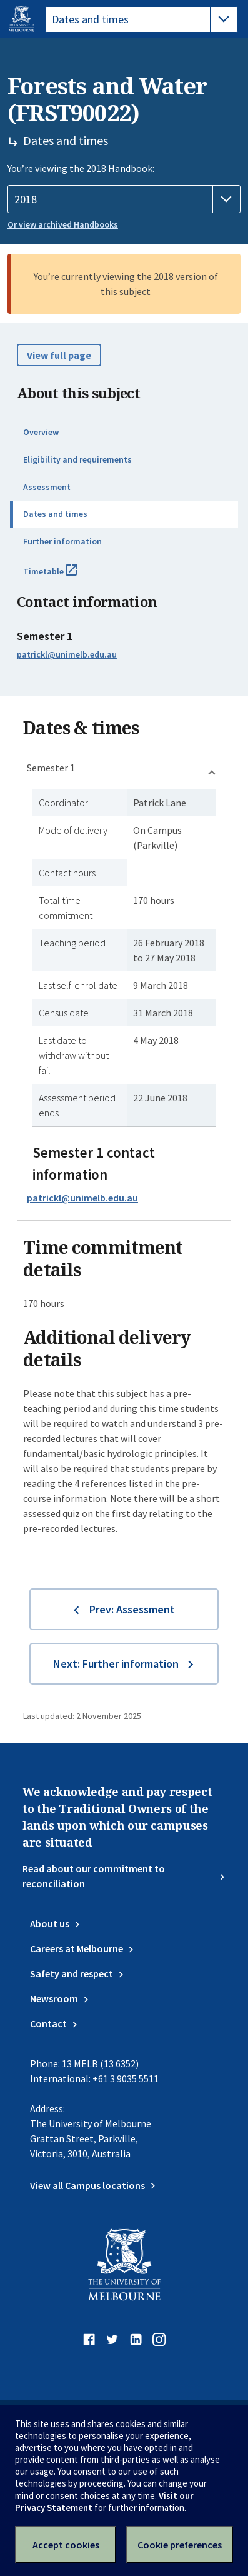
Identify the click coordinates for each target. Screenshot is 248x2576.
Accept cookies (65, 2544)
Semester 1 (51, 767)
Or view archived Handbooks (62, 224)
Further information (62, 541)
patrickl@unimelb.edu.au (67, 654)
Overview (41, 432)
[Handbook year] (124, 199)
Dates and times (55, 513)
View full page (59, 355)
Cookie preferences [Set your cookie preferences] (179, 2544)
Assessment (47, 487)
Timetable (63, 576)
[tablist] (141, 19)
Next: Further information (116, 1663)
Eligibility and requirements (77, 459)
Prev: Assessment (132, 1609)
